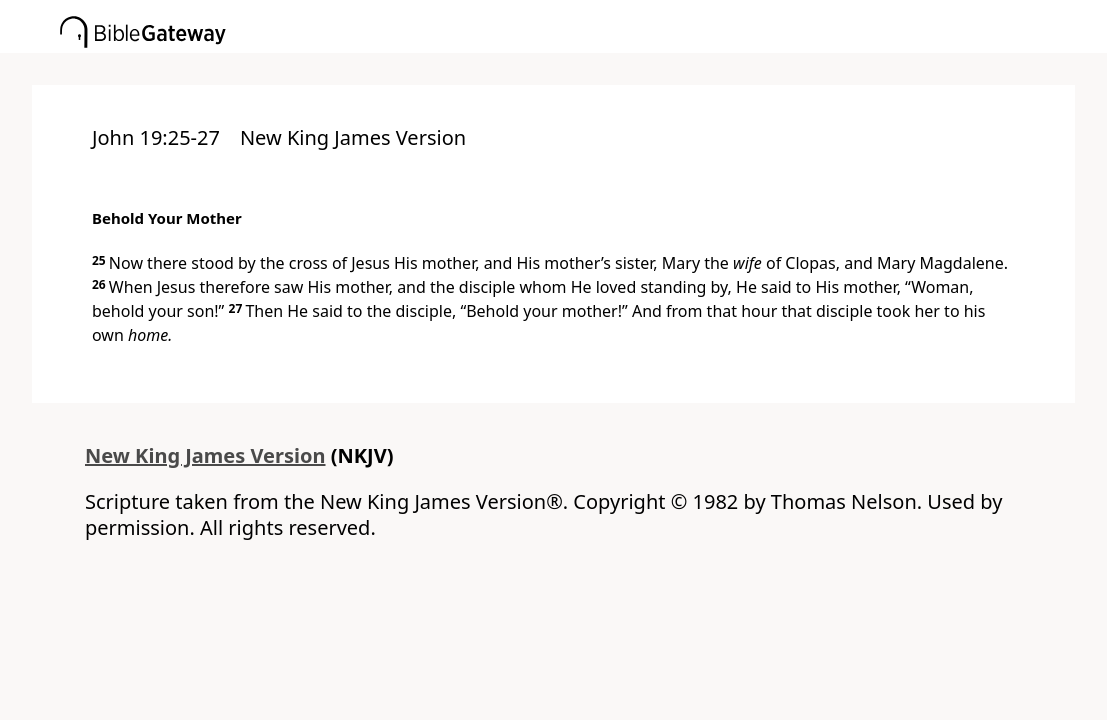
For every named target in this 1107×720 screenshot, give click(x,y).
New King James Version (205, 455)
